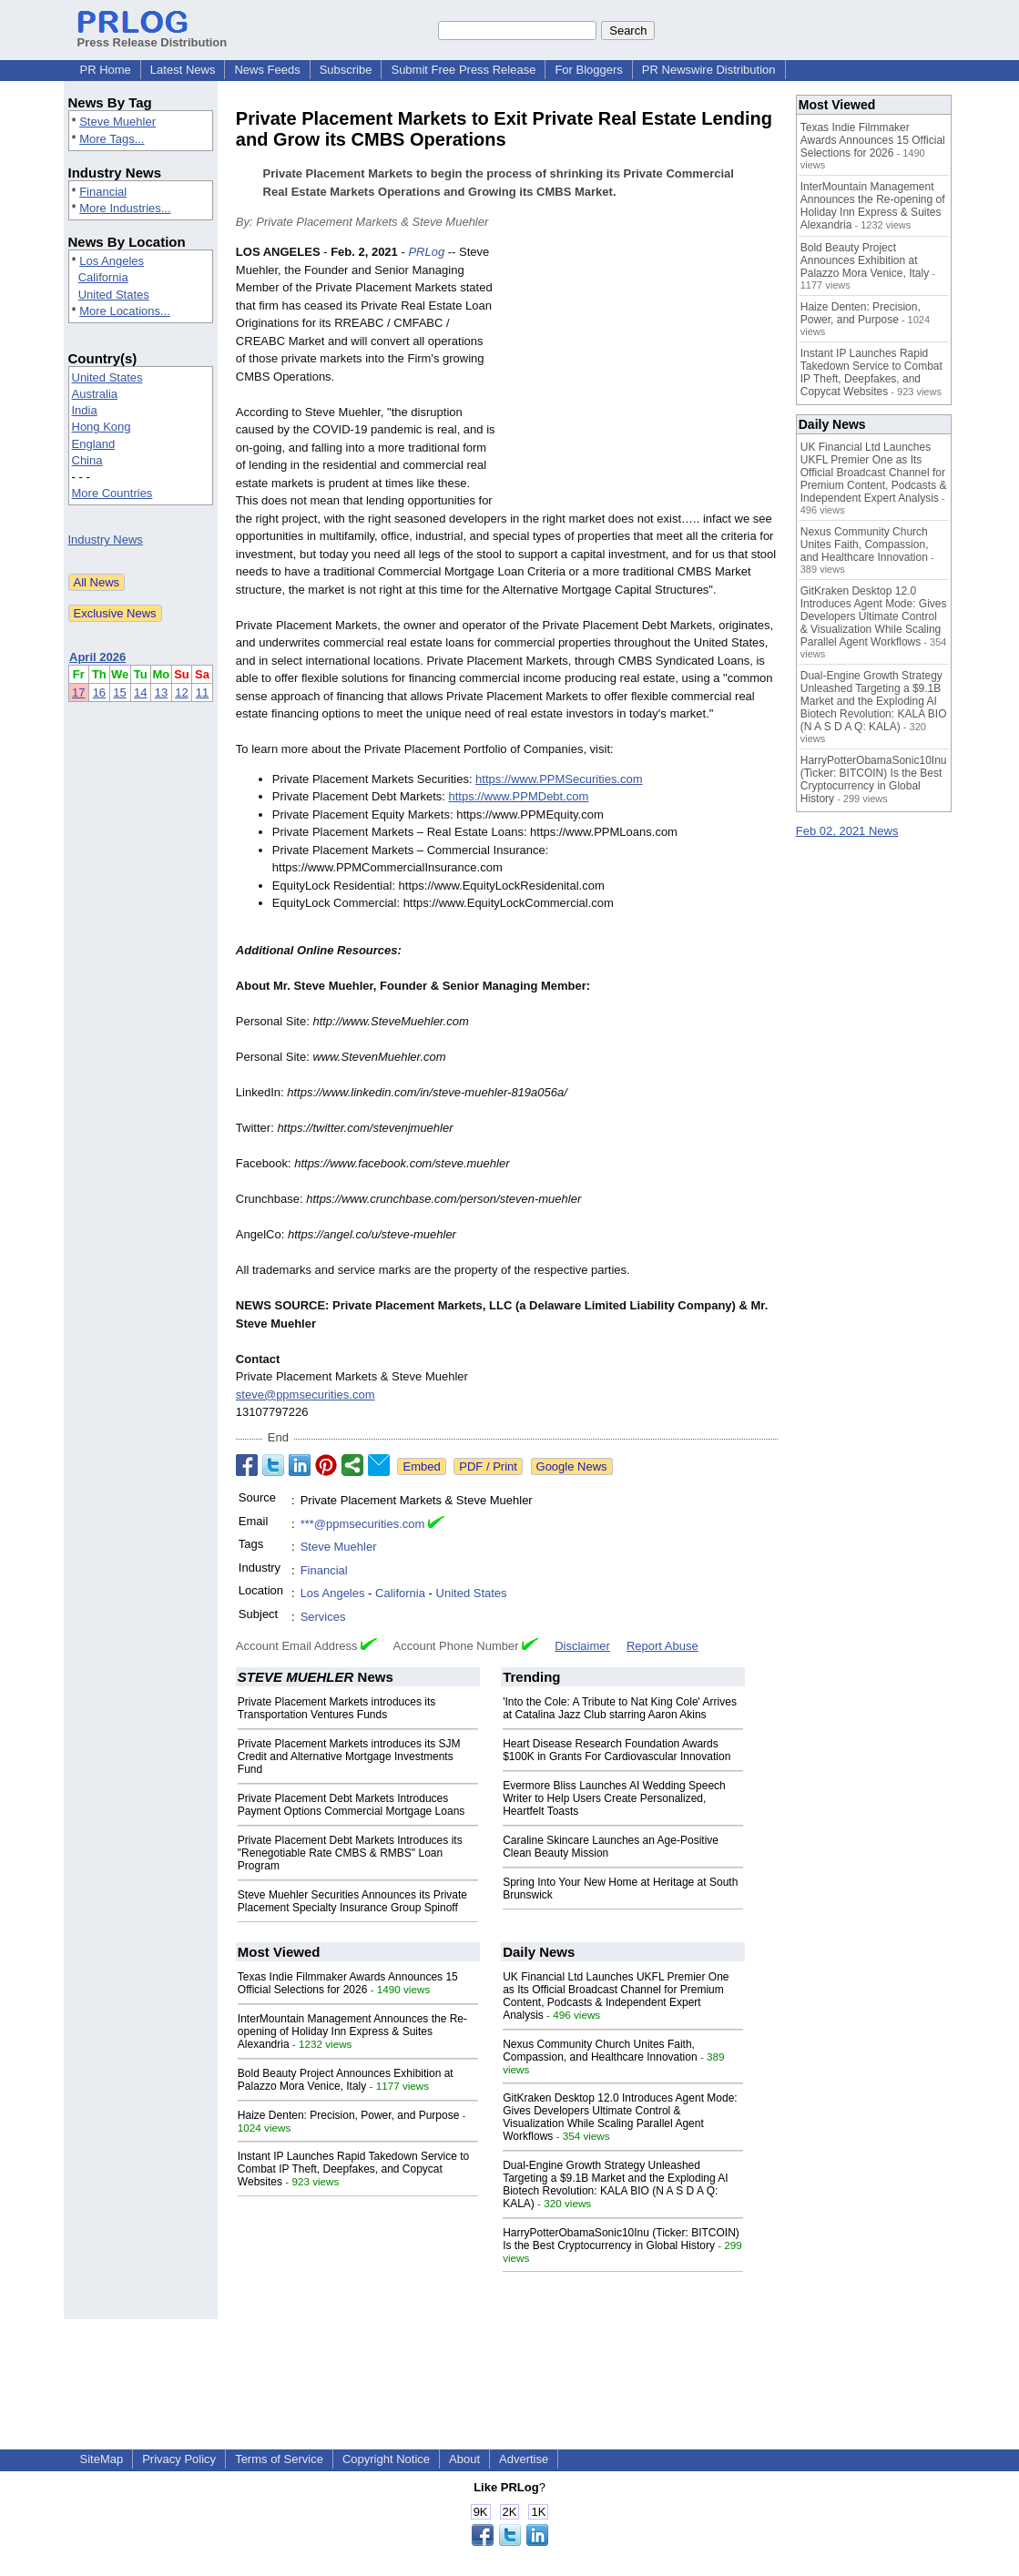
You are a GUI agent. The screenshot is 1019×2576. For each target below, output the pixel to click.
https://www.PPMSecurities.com (559, 779)
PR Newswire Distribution (709, 69)
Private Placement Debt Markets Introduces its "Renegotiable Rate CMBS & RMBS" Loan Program (350, 1853)
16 (99, 692)
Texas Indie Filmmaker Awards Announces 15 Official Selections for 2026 (348, 1983)
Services (323, 1617)
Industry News (105, 539)
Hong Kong (101, 426)
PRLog (426, 252)
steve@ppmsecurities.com (305, 1394)
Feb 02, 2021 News (847, 831)
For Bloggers (588, 69)
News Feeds (267, 69)
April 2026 (97, 657)
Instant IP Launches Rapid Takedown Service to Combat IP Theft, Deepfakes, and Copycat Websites (353, 2169)
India (84, 410)
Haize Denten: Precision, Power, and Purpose (348, 2115)
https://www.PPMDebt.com (519, 796)
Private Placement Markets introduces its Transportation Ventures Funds (336, 1708)
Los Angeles (111, 261)
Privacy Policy (179, 2459)
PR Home (105, 69)
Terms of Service (279, 2459)
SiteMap (102, 2459)
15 (119, 692)
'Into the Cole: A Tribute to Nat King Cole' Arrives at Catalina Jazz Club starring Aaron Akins (620, 1708)
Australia (95, 394)
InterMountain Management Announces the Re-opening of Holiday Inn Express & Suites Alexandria (352, 2031)
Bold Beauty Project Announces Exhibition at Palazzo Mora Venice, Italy (345, 2079)
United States (113, 294)
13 (161, 692)
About (464, 2459)
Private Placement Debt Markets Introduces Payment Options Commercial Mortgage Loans (351, 1804)
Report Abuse (662, 1646)
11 (202, 692)
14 (140, 692)
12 (181, 692)
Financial (103, 192)
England (94, 444)
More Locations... (124, 311)
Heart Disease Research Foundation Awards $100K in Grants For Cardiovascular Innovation (616, 1750)
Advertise (523, 2459)
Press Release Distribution (152, 35)
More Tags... (111, 139)
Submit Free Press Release (463, 69)
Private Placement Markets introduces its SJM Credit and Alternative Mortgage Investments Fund (349, 1756)
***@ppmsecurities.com (363, 1524)
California (103, 277)
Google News (571, 1466)
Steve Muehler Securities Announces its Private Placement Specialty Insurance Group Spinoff (352, 1901)
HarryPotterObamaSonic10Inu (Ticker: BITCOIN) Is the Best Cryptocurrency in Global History (621, 2239)
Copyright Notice (386, 2459)
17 (78, 692)
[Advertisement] (641, 377)
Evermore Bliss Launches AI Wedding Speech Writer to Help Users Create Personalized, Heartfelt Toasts (614, 1798)
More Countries (112, 493)
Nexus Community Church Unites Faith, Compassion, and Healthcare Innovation (600, 2050)
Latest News (183, 69)
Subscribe (346, 69)
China (87, 460)
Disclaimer (582, 1646)
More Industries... (124, 208)
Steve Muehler (117, 121)
